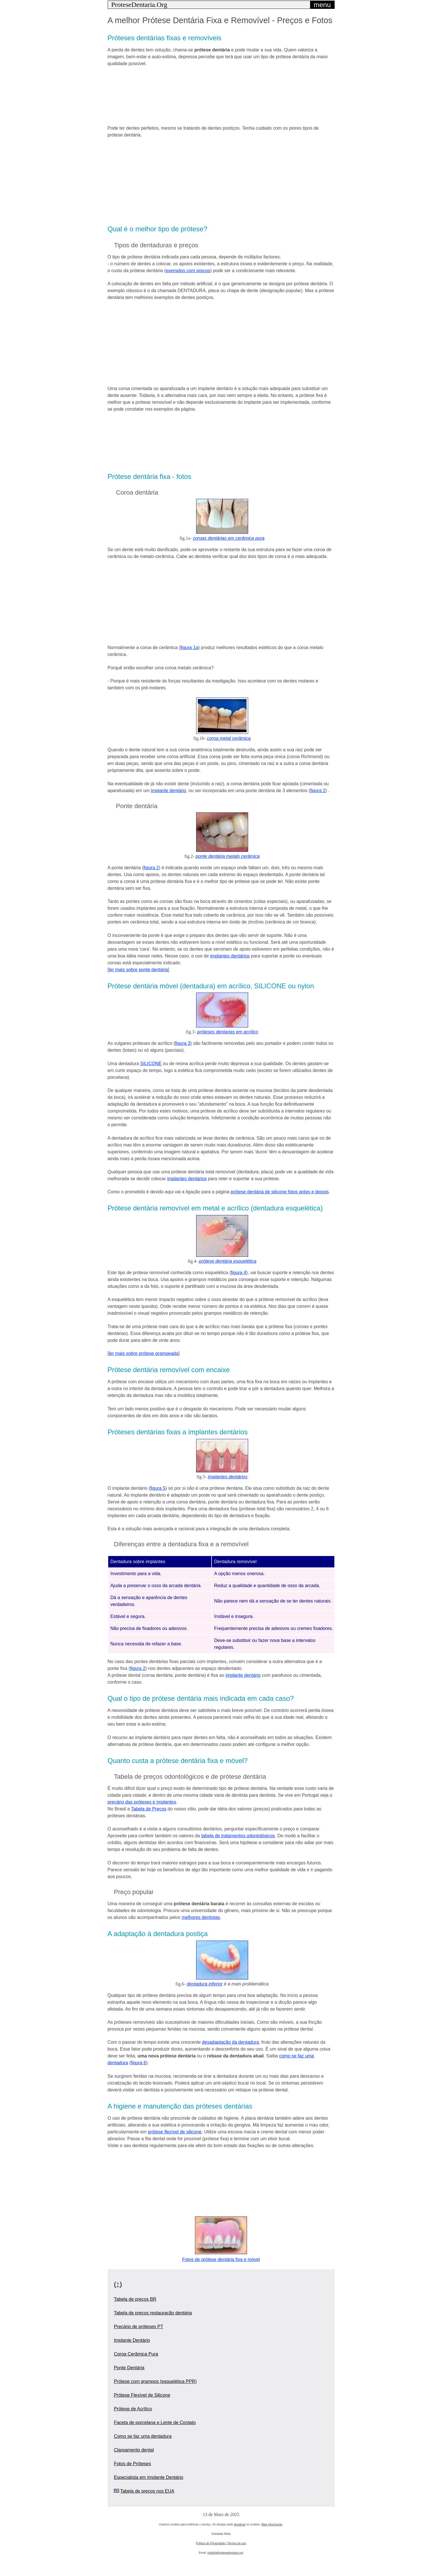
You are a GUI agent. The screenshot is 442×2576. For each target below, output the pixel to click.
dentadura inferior (204, 1983)
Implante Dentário (132, 2340)
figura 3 (182, 1043)
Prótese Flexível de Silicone (142, 2395)
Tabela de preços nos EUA (147, 2491)
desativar (240, 2524)
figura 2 (317, 790)
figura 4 (238, 1272)
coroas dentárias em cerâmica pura (228, 538)
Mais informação (271, 2524)
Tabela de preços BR (135, 2299)
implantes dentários (230, 955)
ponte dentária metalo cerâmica (228, 856)
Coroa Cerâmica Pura (136, 2354)
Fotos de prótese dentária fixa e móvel (221, 2259)
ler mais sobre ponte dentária (138, 969)
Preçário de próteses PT (138, 2326)
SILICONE (151, 1063)
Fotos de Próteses (132, 2463)
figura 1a (189, 647)
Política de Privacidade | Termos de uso (221, 2543)
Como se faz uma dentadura (143, 2436)
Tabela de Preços (148, 1808)
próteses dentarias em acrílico (227, 1031)
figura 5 (157, 1488)
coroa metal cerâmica (229, 738)
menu (322, 5)
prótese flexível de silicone (175, 2131)
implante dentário (168, 790)
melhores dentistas (201, 1917)
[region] (221, 94)
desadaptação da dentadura (230, 2042)
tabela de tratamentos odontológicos (238, 1835)
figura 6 (138, 2062)
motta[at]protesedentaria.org (225, 2552)
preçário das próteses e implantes (142, 1802)
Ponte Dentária (129, 2367)
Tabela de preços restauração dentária (153, 2312)
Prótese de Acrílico (133, 2408)
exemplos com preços (188, 270)
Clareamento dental (134, 2449)
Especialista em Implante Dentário (148, 2477)
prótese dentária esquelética (227, 1261)
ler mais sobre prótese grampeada (143, 1353)
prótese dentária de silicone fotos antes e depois (280, 1191)
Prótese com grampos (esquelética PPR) (155, 2381)
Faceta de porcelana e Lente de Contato (155, 2422)
